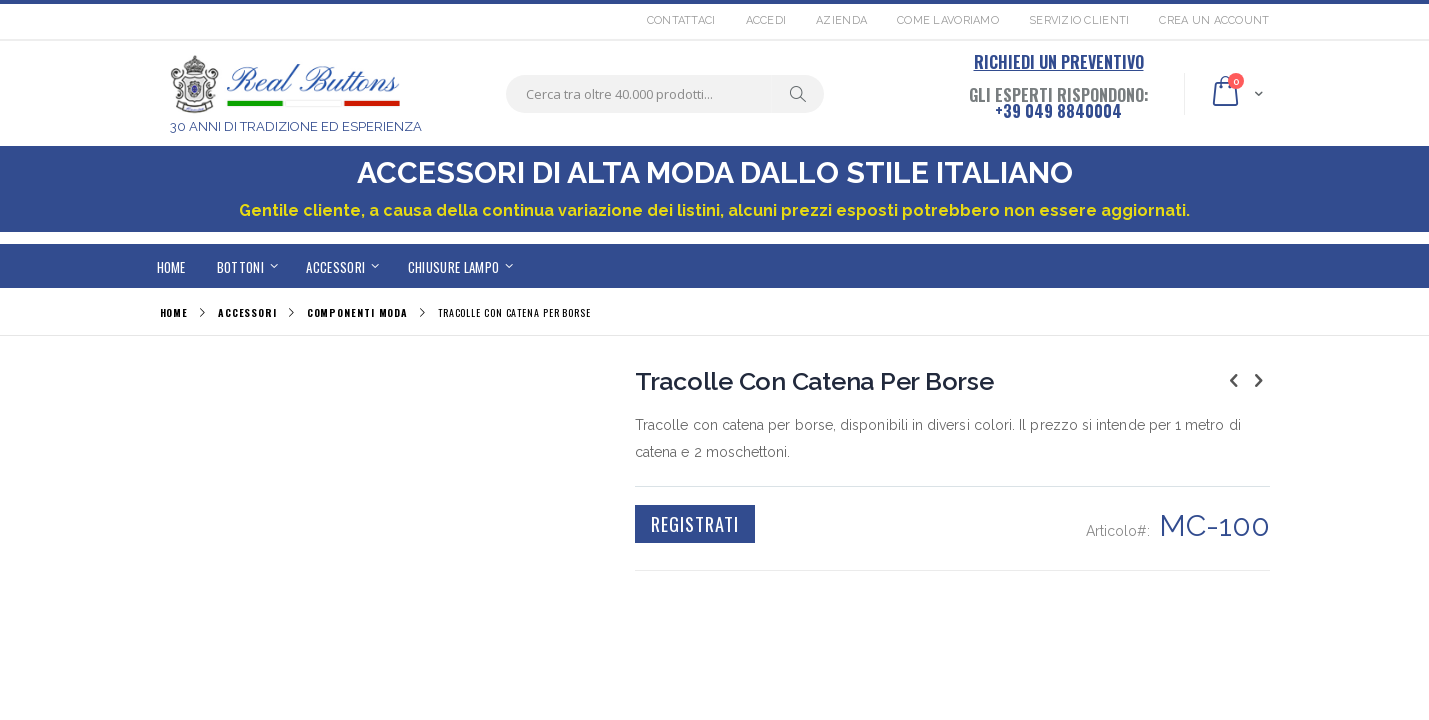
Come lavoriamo (948, 20)
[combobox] (665, 94)
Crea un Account (1214, 20)
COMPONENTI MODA (358, 313)
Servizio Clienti (1079, 20)
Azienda (841, 20)
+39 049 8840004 (1058, 111)
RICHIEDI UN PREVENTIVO (1059, 62)
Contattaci (681, 20)
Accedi (766, 20)
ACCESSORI (247, 313)
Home (174, 312)
